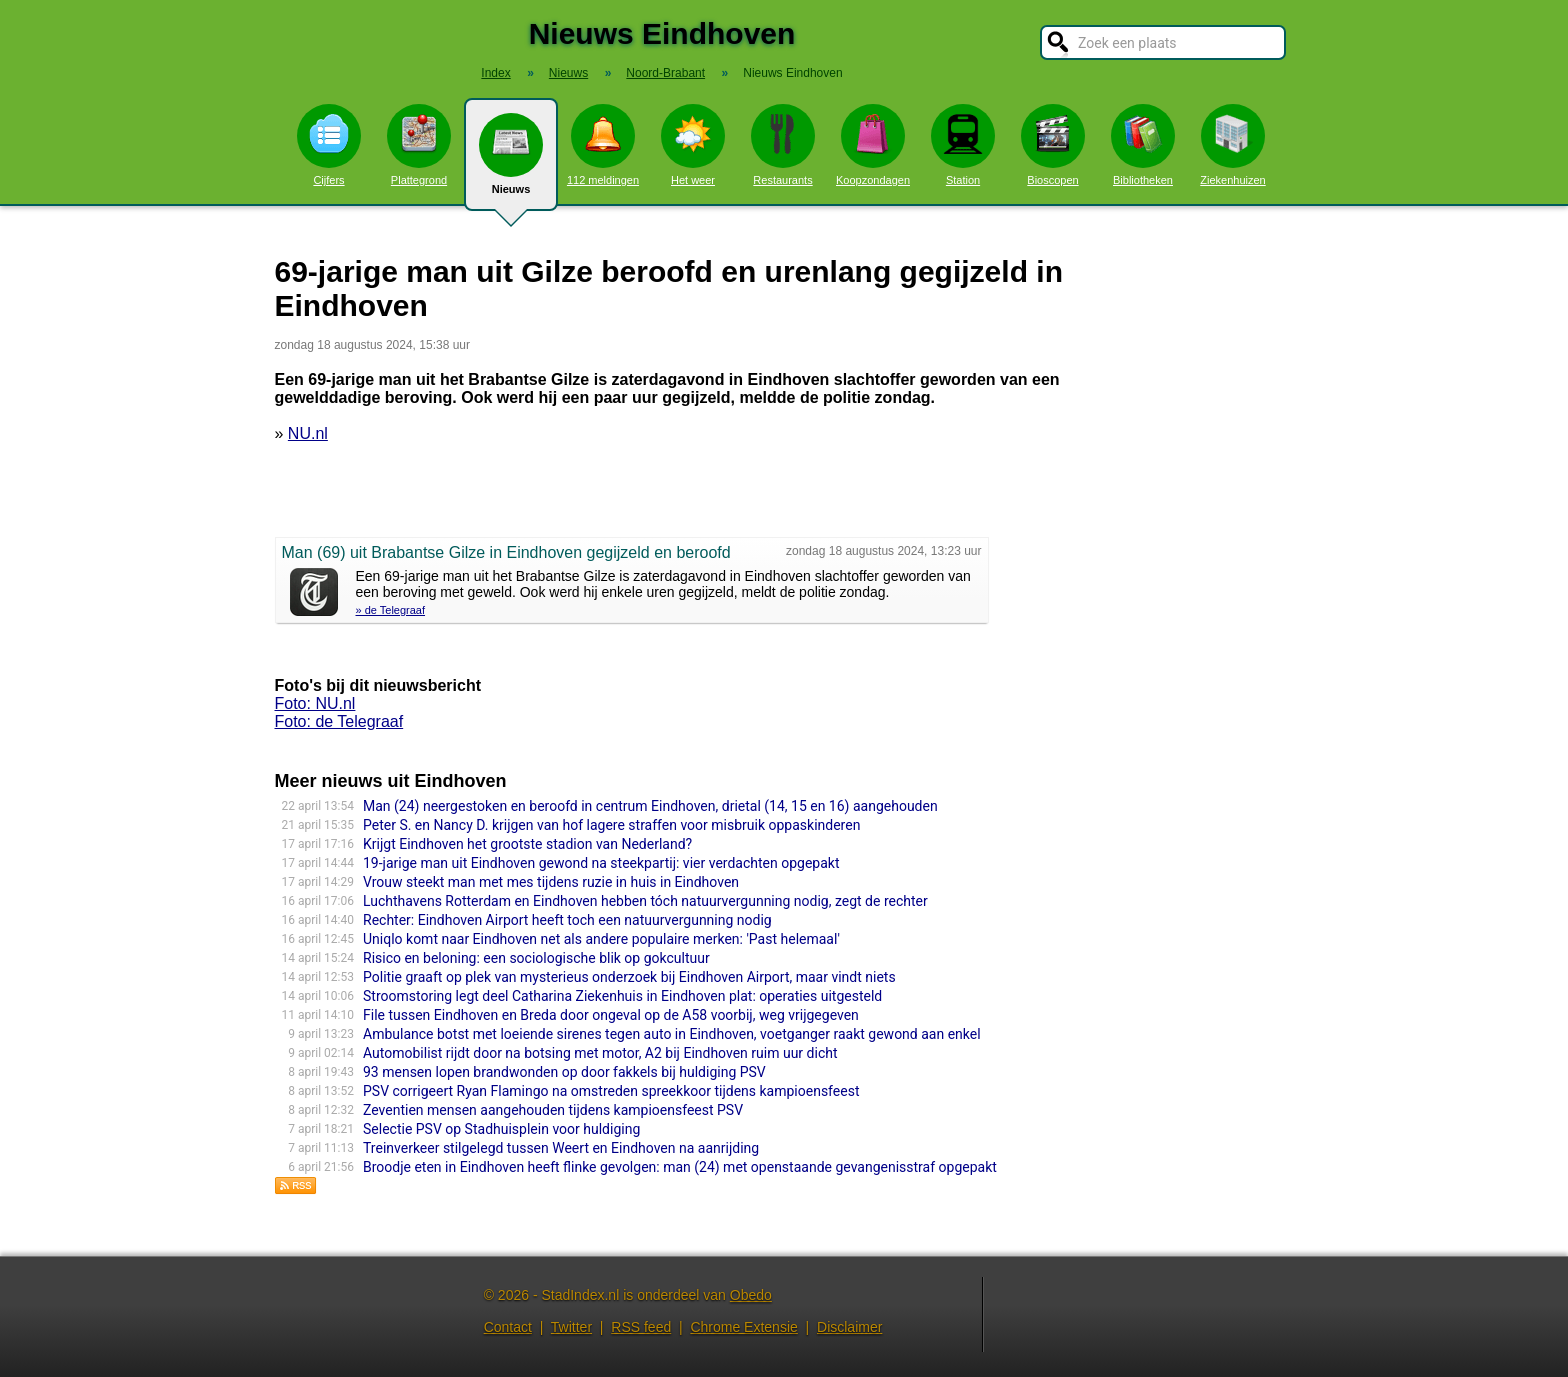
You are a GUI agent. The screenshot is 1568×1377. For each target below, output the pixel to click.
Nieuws (511, 162)
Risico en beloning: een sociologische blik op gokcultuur (536, 958)
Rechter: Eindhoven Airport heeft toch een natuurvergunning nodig (567, 920)
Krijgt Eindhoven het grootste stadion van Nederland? (527, 844)
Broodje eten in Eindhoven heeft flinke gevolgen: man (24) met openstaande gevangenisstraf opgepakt (680, 1167)
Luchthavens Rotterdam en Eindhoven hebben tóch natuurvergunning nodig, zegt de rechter (645, 901)
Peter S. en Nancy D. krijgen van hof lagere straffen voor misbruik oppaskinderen (611, 825)
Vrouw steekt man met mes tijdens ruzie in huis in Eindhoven (551, 882)
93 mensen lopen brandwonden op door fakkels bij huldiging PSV (564, 1072)
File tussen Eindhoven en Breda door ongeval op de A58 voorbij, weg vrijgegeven (611, 1015)
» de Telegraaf (391, 610)
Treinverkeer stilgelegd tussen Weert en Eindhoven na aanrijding (561, 1148)
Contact (508, 1327)
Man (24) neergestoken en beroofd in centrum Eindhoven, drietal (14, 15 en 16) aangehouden (650, 806)
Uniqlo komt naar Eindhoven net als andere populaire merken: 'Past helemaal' (601, 939)
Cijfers (329, 145)
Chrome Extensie (743, 1327)
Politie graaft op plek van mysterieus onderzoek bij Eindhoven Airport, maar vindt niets (629, 977)
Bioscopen (1053, 145)
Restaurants (783, 145)
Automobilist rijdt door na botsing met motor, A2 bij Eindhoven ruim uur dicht (600, 1053)
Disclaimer (849, 1327)
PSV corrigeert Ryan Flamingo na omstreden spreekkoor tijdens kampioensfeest (611, 1091)
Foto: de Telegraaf (339, 721)
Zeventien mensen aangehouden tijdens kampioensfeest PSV (553, 1110)
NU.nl (308, 433)
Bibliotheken (1143, 145)
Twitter (571, 1327)
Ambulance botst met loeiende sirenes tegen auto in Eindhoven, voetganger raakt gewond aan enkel (672, 1034)
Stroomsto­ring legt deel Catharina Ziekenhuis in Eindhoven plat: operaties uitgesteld (622, 996)
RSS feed (641, 1327)
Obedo (751, 1295)
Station (963, 145)
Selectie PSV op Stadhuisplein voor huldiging (501, 1129)
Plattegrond (419, 145)
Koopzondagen (873, 145)
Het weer (693, 145)
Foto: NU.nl (315, 703)
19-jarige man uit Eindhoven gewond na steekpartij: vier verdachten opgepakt (601, 863)
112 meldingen (603, 145)
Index (495, 73)
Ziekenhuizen (1232, 145)
